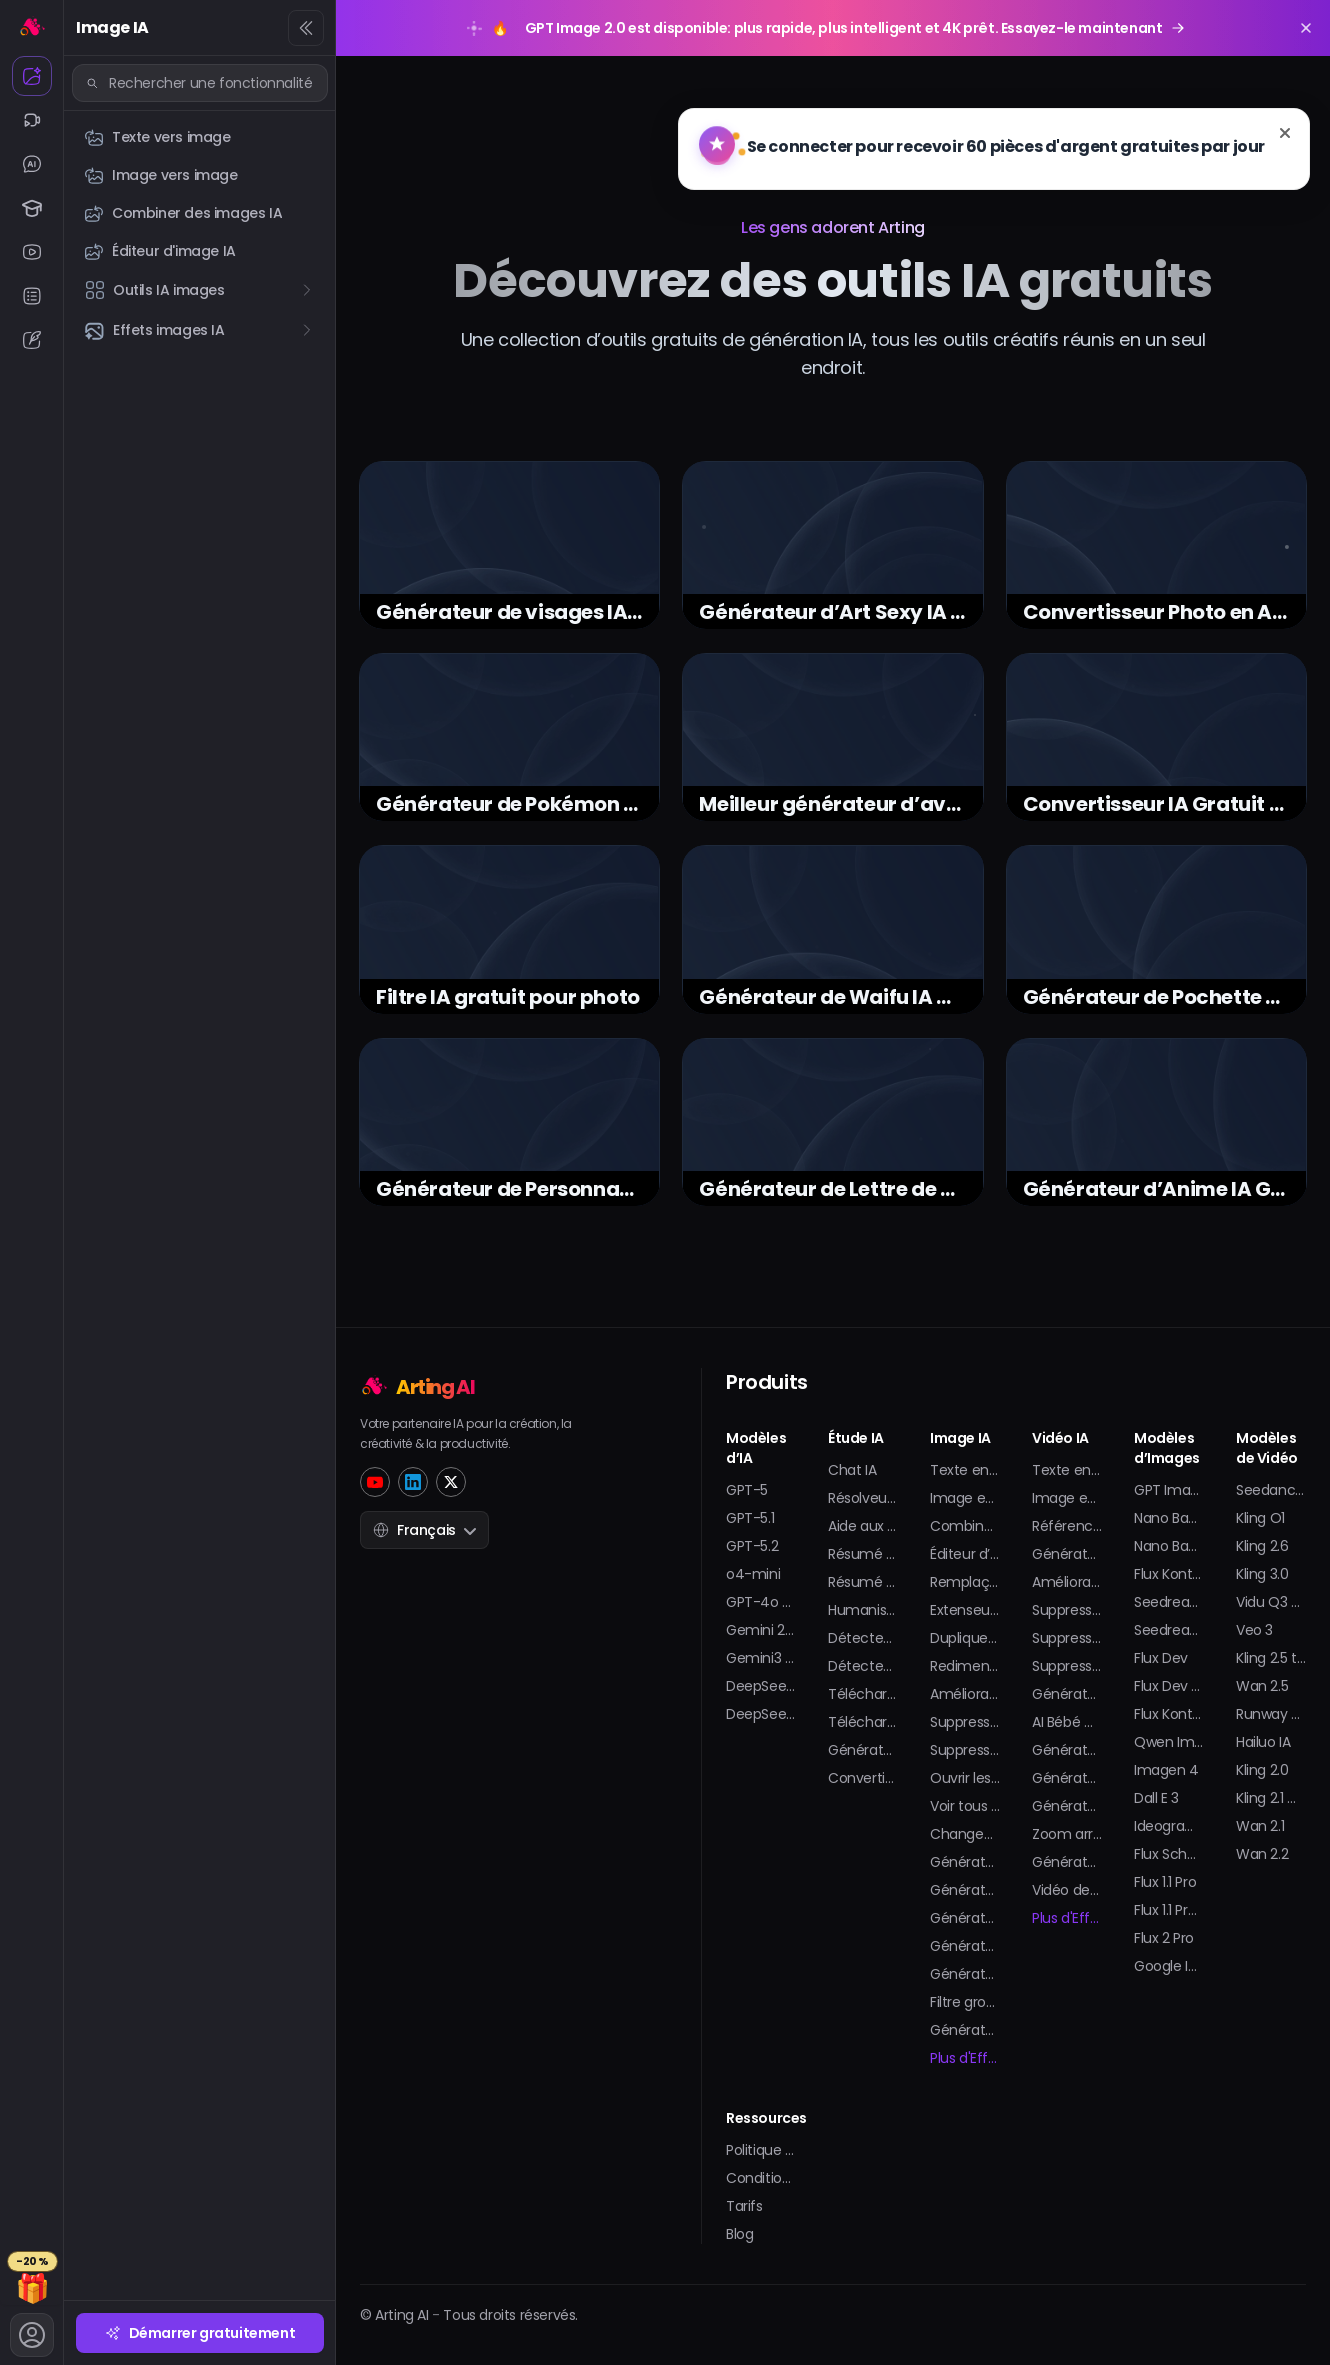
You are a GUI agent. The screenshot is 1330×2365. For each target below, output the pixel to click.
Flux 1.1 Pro (1165, 1882)
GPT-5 (747, 1490)
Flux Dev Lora (1169, 1686)
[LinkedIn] (413, 1482)
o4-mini (753, 1574)
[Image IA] (32, 76)
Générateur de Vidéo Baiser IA (1067, 1694)
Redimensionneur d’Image (965, 1666)
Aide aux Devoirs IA (863, 1526)
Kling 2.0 (1262, 1770)
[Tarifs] (31, 2278)
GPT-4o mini (761, 1602)
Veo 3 (1254, 1630)
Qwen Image (1169, 1742)
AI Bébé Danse (1067, 1722)
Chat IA (852, 1470)
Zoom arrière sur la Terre (1067, 1834)
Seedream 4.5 (1169, 1602)
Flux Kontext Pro (1169, 1574)
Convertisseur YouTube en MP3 (863, 1778)
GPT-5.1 (750, 1518)
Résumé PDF (863, 1582)
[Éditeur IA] (32, 340)
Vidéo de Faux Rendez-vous (1067, 1890)
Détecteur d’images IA (863, 1666)
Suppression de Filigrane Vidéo (1067, 1638)
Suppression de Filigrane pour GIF (965, 1750)
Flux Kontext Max (1169, 1714)
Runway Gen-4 (1271, 1714)
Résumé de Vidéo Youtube (863, 1554)
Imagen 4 (1166, 1770)
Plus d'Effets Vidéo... (1067, 1918)
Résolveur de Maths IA (863, 1498)
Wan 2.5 (1262, 1686)
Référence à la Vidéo (1067, 1526)
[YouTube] (375, 1482)
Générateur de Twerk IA (1067, 1778)
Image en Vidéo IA (1067, 1498)
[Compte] (32, 2335)
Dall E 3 (1156, 1798)
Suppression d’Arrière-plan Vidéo (1067, 1666)
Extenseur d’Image (965, 1610)
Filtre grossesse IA (965, 2002)
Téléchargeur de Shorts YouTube (863, 1722)
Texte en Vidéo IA (1067, 1470)
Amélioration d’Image (965, 1694)
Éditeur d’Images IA (965, 1554)
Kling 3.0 (1262, 1574)
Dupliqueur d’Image (965, 1638)
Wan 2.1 (1260, 1826)
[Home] (490, 1385)
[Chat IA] (32, 164)
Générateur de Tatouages (965, 1946)
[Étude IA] (32, 208)
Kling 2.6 (1262, 1546)
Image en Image (965, 1498)
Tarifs (744, 2206)
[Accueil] (32, 26)
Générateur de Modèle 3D (965, 1918)
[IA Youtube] (32, 252)
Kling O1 (1260, 1518)
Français (424, 1530)
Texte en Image (965, 1470)
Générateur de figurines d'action (1067, 1806)
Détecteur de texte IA (863, 1638)
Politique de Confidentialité (761, 2150)
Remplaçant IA (965, 1582)
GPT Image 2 (1169, 1490)
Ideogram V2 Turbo (1169, 1826)
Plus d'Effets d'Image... (965, 2058)
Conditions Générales (761, 2178)
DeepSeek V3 (761, 1714)
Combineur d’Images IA (965, 1526)
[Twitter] (451, 1482)
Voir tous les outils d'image (965, 1806)
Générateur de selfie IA (965, 1974)
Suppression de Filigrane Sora (1067, 1610)
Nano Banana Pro (1169, 1546)
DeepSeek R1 (761, 1686)
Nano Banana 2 (1169, 1518)
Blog (739, 2234)
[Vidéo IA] (32, 120)
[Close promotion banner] (1306, 28)
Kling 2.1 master (1271, 1798)
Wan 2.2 (1262, 1854)
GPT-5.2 (752, 1546)
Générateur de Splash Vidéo (1067, 1862)
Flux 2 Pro (1164, 1938)
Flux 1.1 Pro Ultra (1169, 1910)
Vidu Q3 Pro (1271, 1602)
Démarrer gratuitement (200, 2333)
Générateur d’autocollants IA (965, 2030)
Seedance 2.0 (1271, 1490)
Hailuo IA (1263, 1742)
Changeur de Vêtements (965, 1834)
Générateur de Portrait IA (965, 1862)
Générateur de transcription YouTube (863, 1750)
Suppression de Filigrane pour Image (965, 1722)
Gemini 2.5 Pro (761, 1630)
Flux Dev (1161, 1658)
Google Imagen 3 (1169, 1966)
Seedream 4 (1169, 1630)
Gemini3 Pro (761, 1658)
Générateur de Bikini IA (1067, 1750)
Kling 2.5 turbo (1271, 1658)
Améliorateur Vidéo (1067, 1582)
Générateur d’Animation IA (1067, 1554)
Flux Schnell (1169, 1854)
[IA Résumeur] (32, 296)
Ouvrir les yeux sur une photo (965, 1778)
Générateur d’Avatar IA (965, 1890)
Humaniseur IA (863, 1610)
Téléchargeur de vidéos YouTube (863, 1694)
